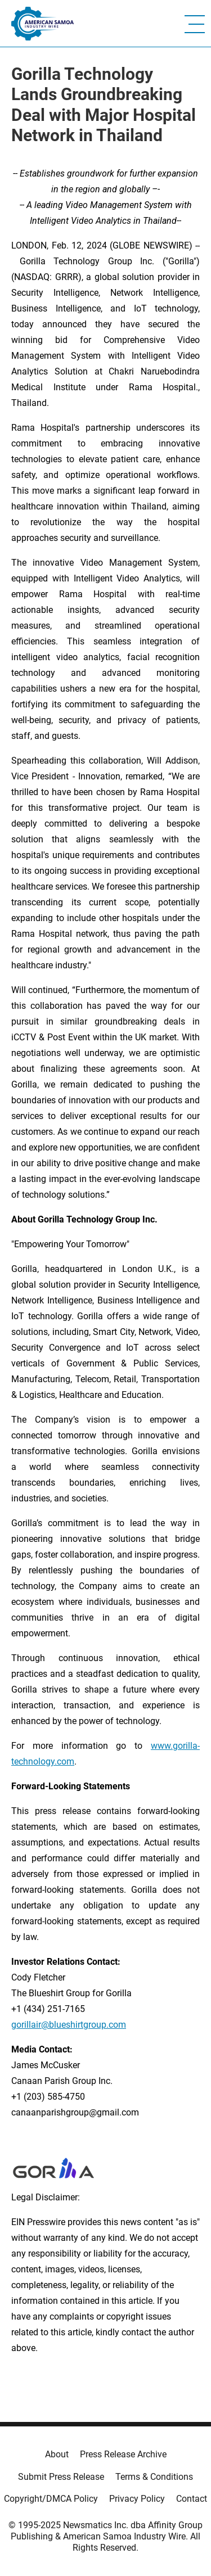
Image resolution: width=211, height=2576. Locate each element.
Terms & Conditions (154, 2476)
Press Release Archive (123, 2454)
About (57, 2454)
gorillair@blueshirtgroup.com (68, 2024)
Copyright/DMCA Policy (51, 2498)
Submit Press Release (61, 2476)
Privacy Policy (137, 2498)
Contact (191, 2498)
